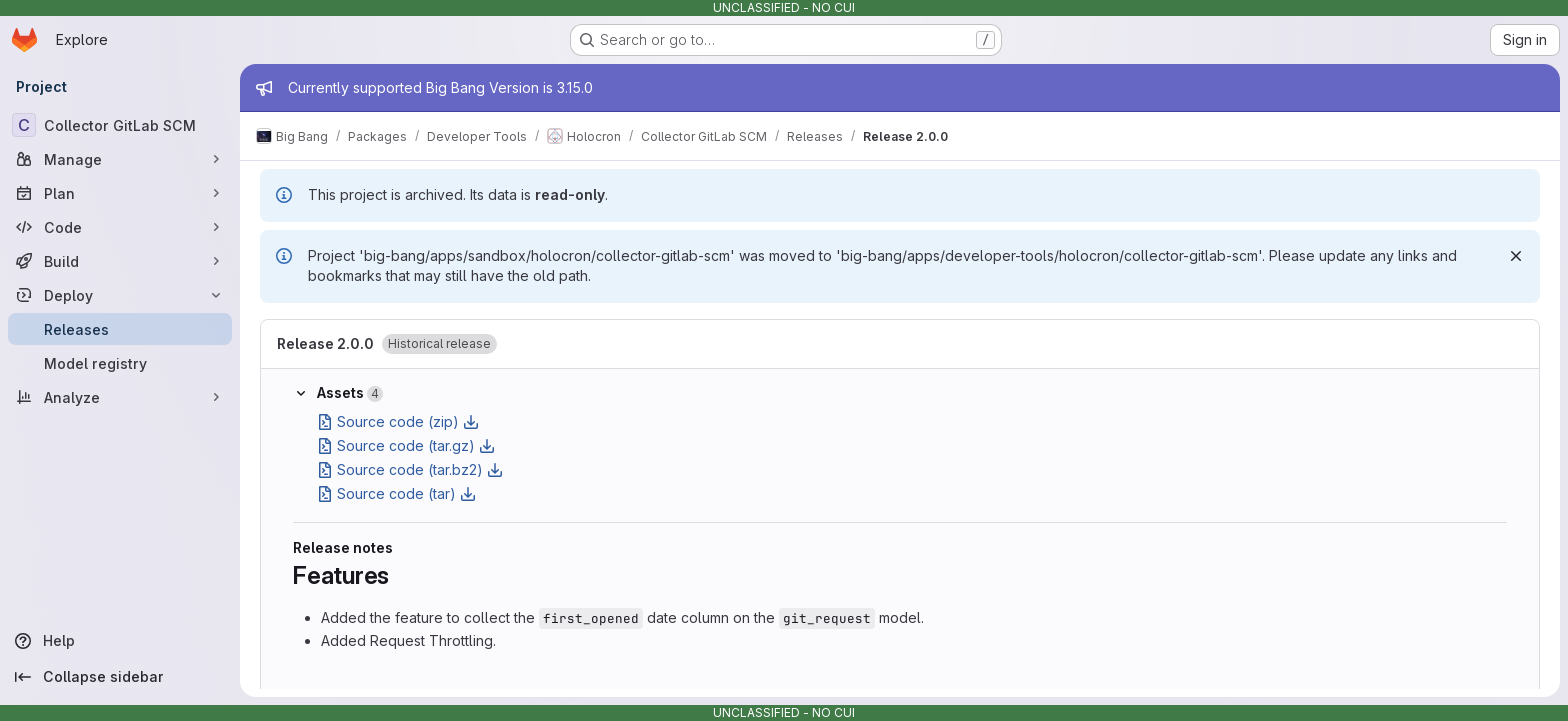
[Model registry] (120, 363)
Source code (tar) (396, 493)
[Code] (120, 227)
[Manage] (120, 159)
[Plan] (120, 193)
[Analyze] (120, 397)
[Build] (120, 261)
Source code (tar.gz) (406, 445)
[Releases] (120, 329)
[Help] (120, 641)
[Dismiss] (1516, 256)
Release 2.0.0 (325, 343)
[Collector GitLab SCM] (120, 125)
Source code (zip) (398, 421)
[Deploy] (120, 295)
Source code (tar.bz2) (410, 469)
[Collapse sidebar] (120, 677)
